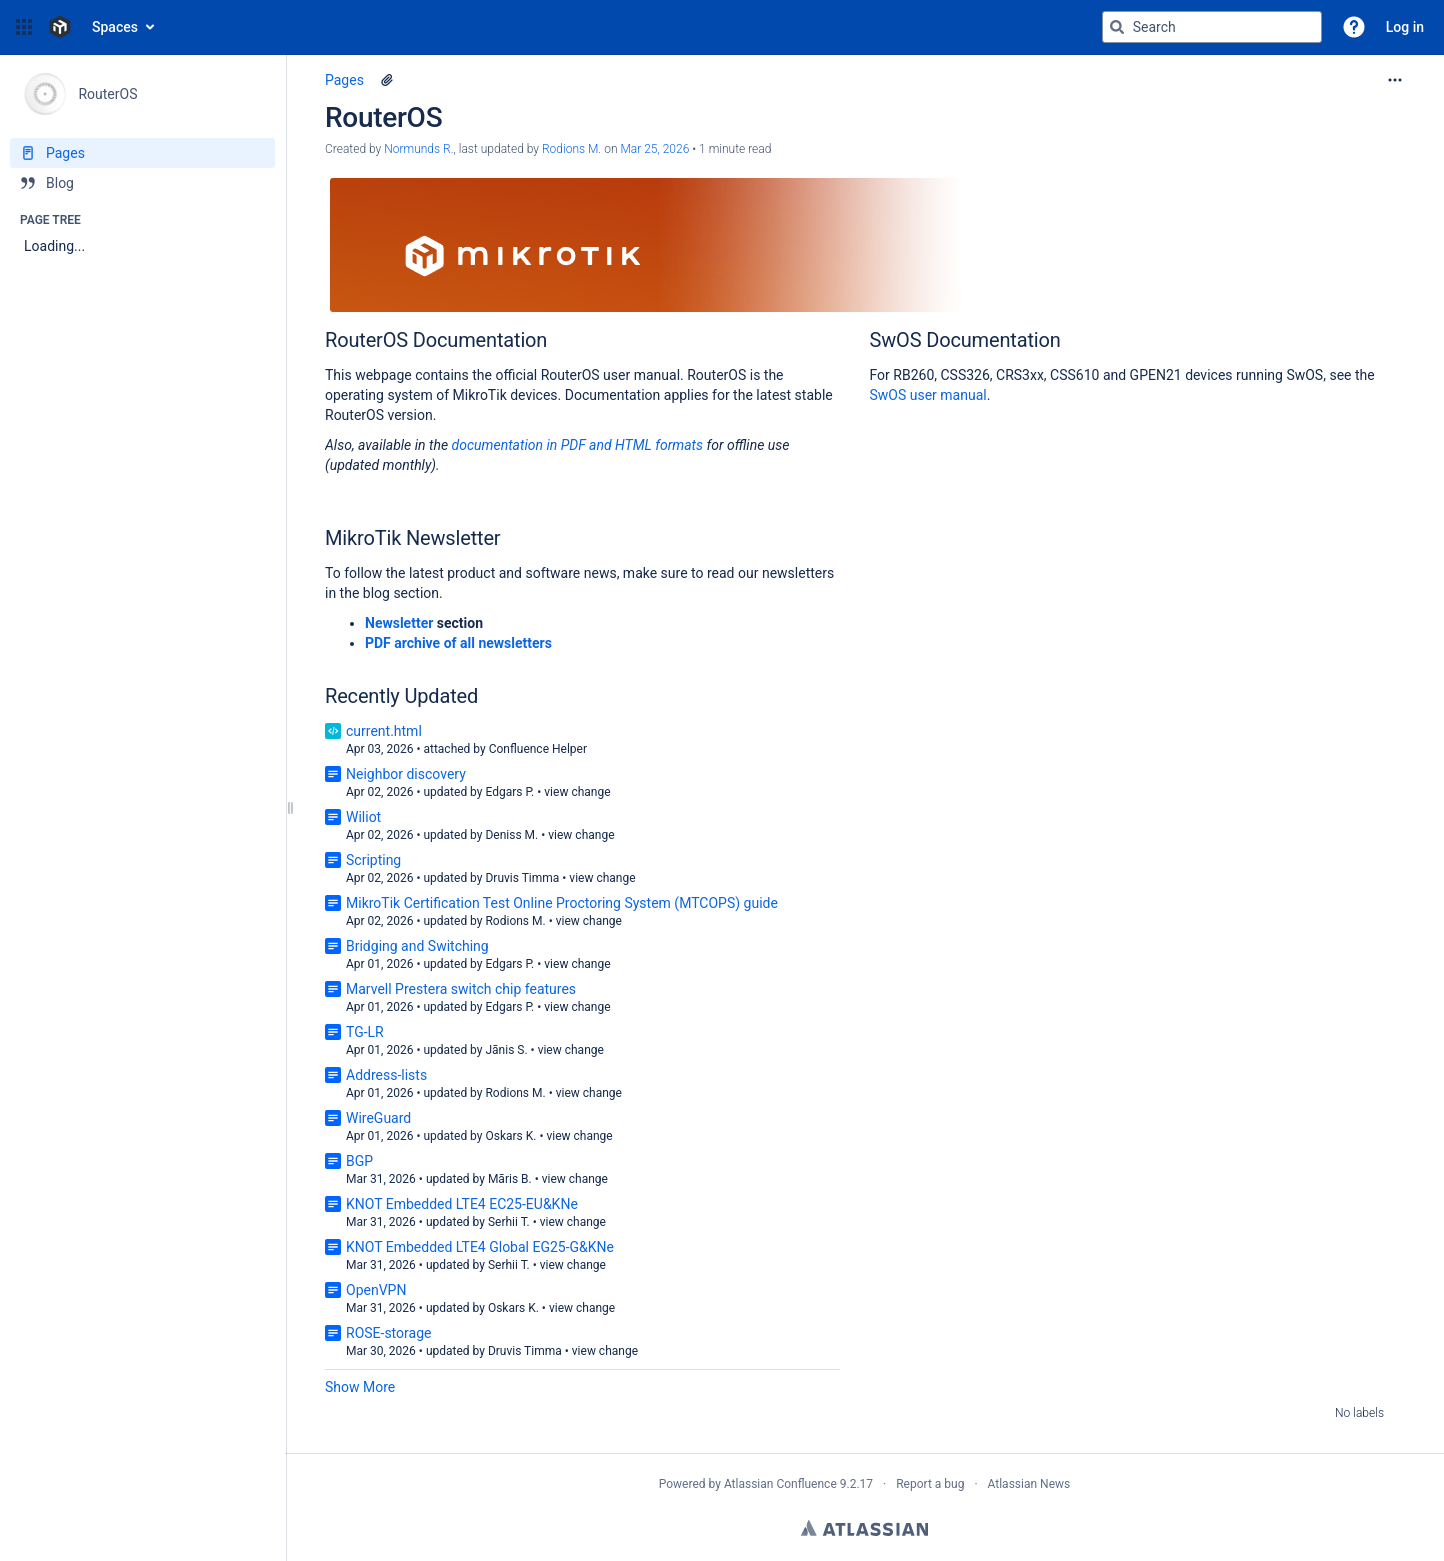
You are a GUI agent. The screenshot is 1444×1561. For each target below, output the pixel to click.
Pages (344, 80)
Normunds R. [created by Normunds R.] (418, 149)
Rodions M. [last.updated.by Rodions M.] (571, 149)
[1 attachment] (387, 80)
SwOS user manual (928, 395)
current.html (384, 731)
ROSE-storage (388, 1333)
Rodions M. (515, 921)
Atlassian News (1029, 1484)
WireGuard (378, 1118)
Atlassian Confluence (780, 1484)
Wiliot (363, 817)
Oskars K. (510, 1136)
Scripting (373, 860)
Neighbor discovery (406, 774)
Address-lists (386, 1075)
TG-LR (365, 1032)
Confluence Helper (538, 749)
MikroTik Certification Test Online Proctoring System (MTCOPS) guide (562, 903)
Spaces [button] (115, 27)
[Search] (1117, 27)
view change (577, 792)
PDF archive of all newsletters (458, 643)
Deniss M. (511, 835)
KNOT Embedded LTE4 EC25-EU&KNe (462, 1204)
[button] (24, 27)
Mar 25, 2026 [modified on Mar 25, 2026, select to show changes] (654, 149)
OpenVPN (376, 1290)
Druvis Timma (522, 878)
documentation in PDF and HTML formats (578, 445)
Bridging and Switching (417, 946)
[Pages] (142, 153)
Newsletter (399, 623)
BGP (359, 1161)
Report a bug (930, 1484)
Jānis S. (506, 1050)
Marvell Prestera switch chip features (461, 989)
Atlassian (864, 1528)
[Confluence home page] (60, 27)
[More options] (1395, 80)
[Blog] (142, 183)
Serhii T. (509, 1222)
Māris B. (510, 1179)
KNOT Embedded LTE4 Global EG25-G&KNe (480, 1247)
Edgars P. (509, 792)
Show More (360, 1387)
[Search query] (1212, 27)
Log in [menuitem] (1405, 27)
